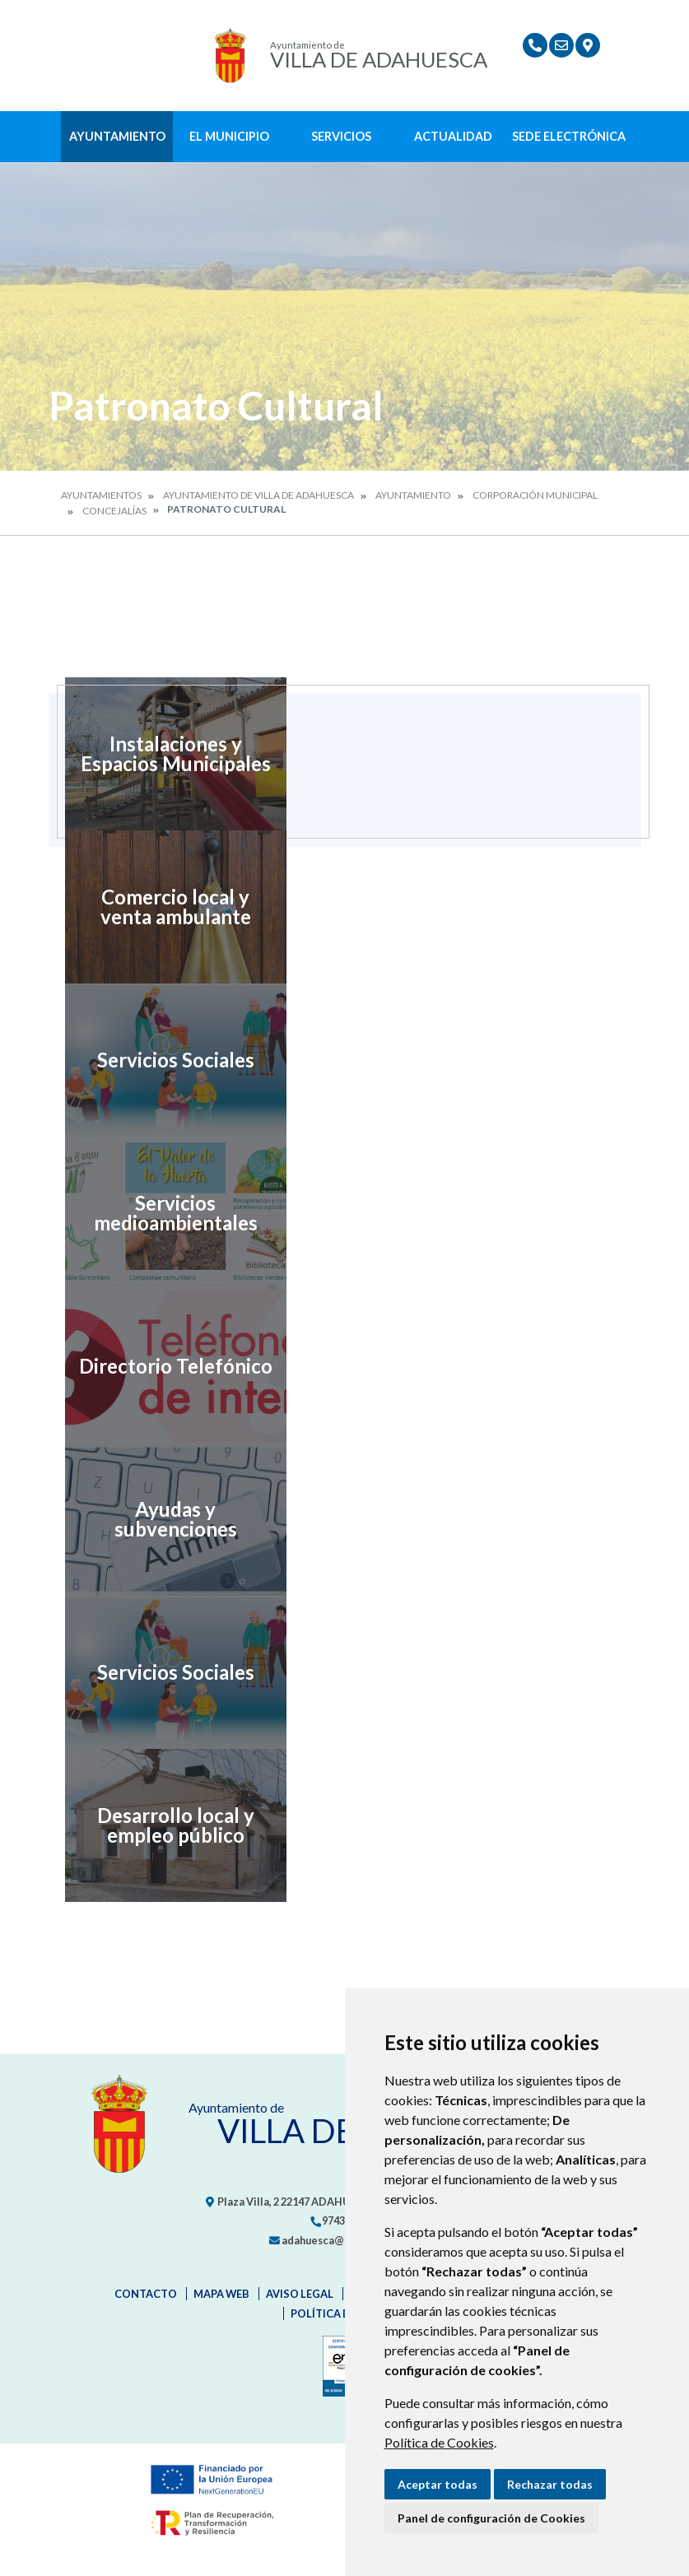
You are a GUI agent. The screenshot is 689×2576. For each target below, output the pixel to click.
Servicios (341, 136)
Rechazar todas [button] (550, 2484)
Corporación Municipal (535, 495)
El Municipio (229, 136)
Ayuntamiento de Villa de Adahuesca (258, 495)
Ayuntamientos (101, 495)
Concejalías (114, 511)
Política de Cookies (439, 2442)
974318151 (342, 2220)
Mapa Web (221, 2293)
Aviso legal (299, 2293)
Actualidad (453, 136)
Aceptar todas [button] (437, 2484)
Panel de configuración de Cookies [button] (491, 2518)
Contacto (145, 2293)
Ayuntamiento (117, 136)
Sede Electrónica (569, 136)
